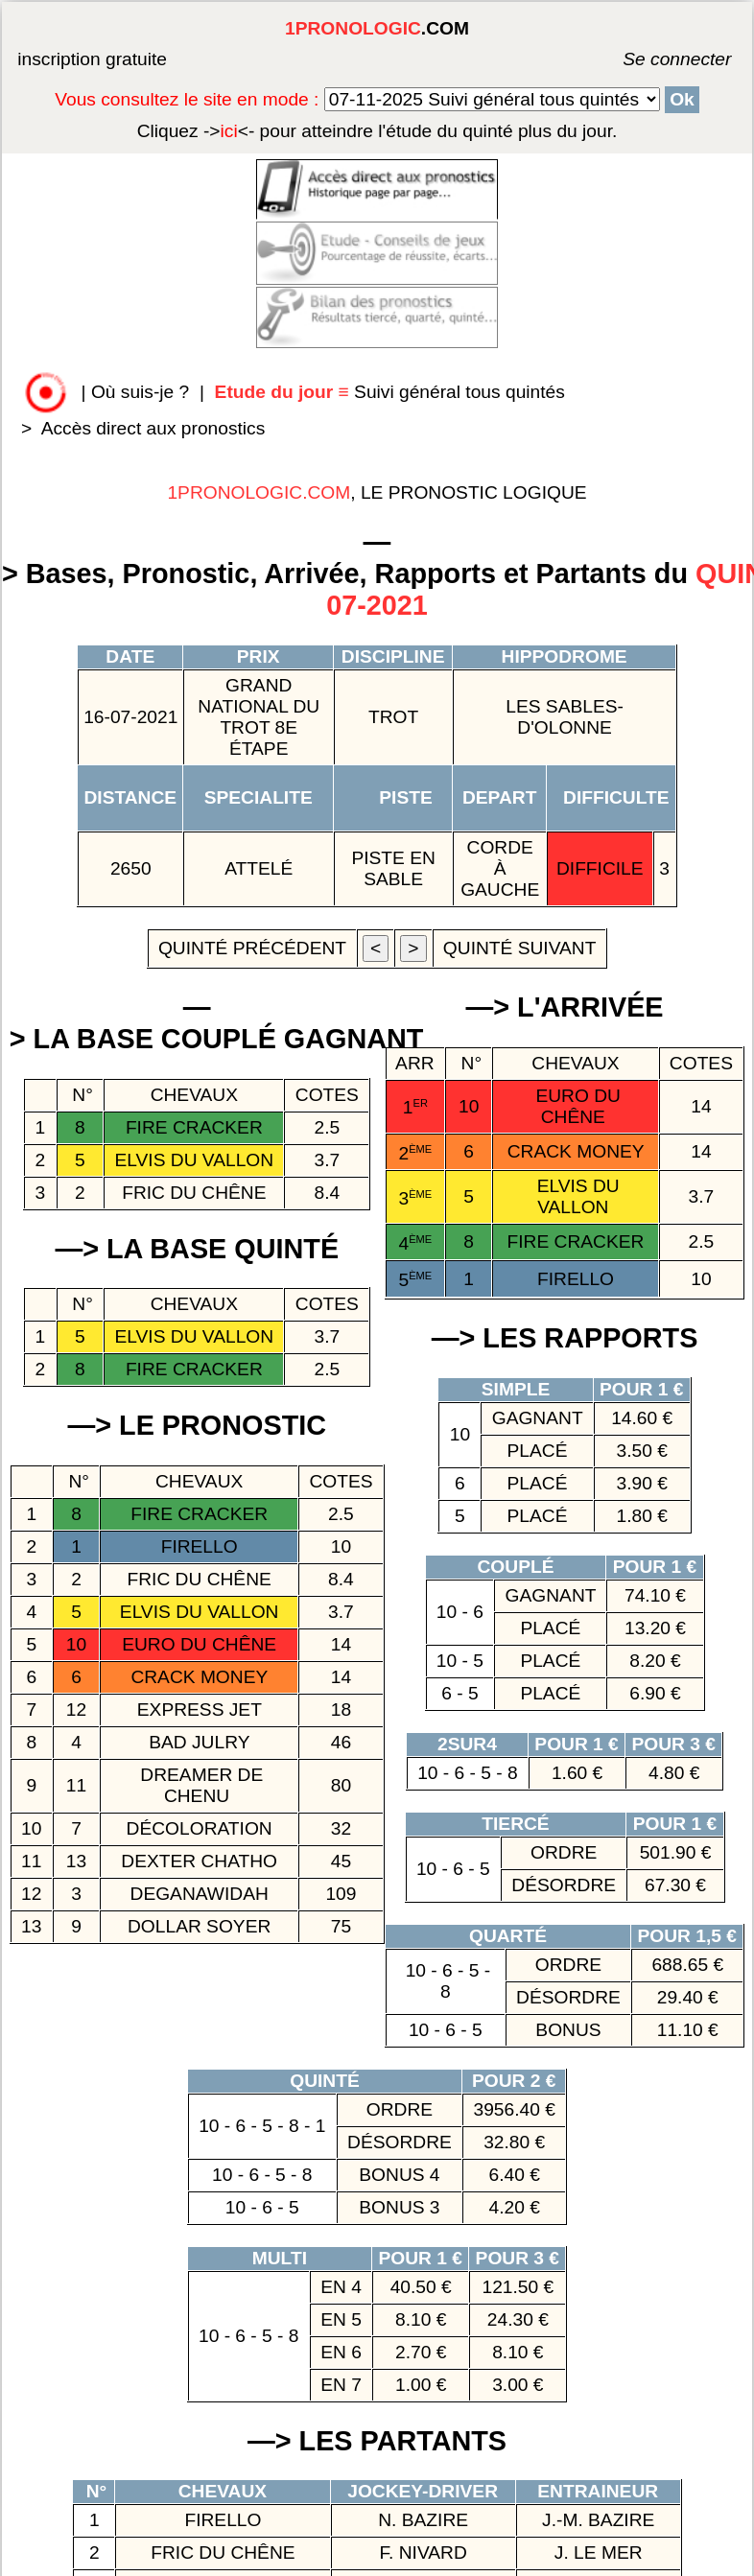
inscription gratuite (92, 59)
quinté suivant (519, 948)
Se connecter (648, 59)
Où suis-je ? (140, 392)
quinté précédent (252, 948)
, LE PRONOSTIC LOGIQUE (376, 492)
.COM (377, 28)
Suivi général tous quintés (393, 392)
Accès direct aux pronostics (153, 428)
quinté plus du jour (377, 131)
